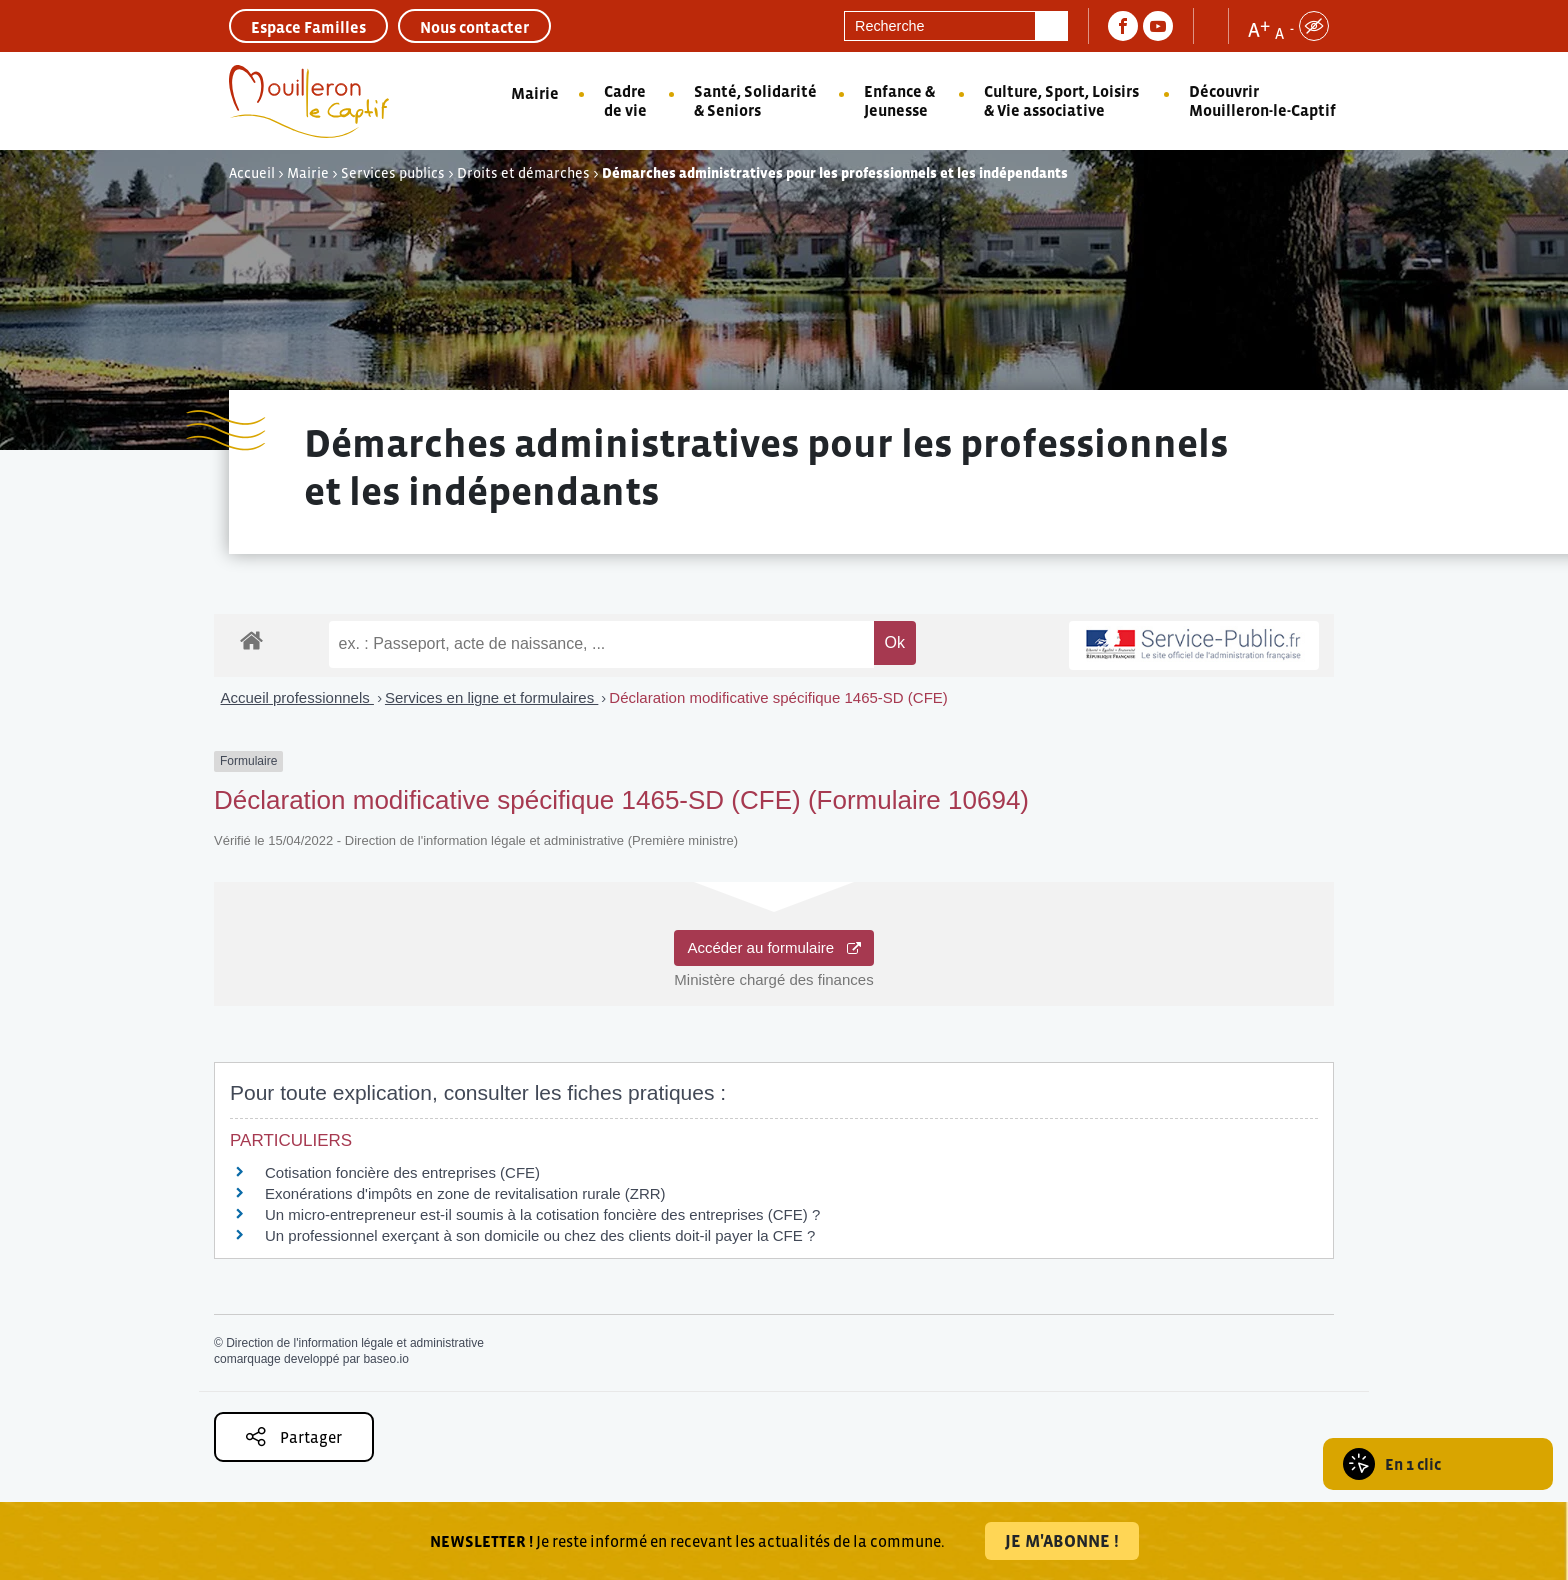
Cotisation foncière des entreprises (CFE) (402, 1172)
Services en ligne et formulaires (491, 697)
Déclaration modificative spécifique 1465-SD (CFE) (778, 697)
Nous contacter (474, 27)
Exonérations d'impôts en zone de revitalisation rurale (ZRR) (465, 1193)
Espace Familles (308, 27)
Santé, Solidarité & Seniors (755, 100)
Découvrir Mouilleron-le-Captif (1262, 100)
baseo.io (385, 1359)
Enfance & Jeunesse (899, 100)
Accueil (252, 173)
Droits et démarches (523, 173)
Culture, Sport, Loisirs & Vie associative (1061, 100)
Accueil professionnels (297, 697)
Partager (294, 1436)
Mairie (535, 93)
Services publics (393, 173)
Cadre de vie (625, 100)
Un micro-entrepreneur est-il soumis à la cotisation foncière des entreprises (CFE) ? (542, 1214)
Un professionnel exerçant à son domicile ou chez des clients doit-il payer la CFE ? (540, 1235)
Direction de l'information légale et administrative (355, 1343)
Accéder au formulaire (773, 947)
